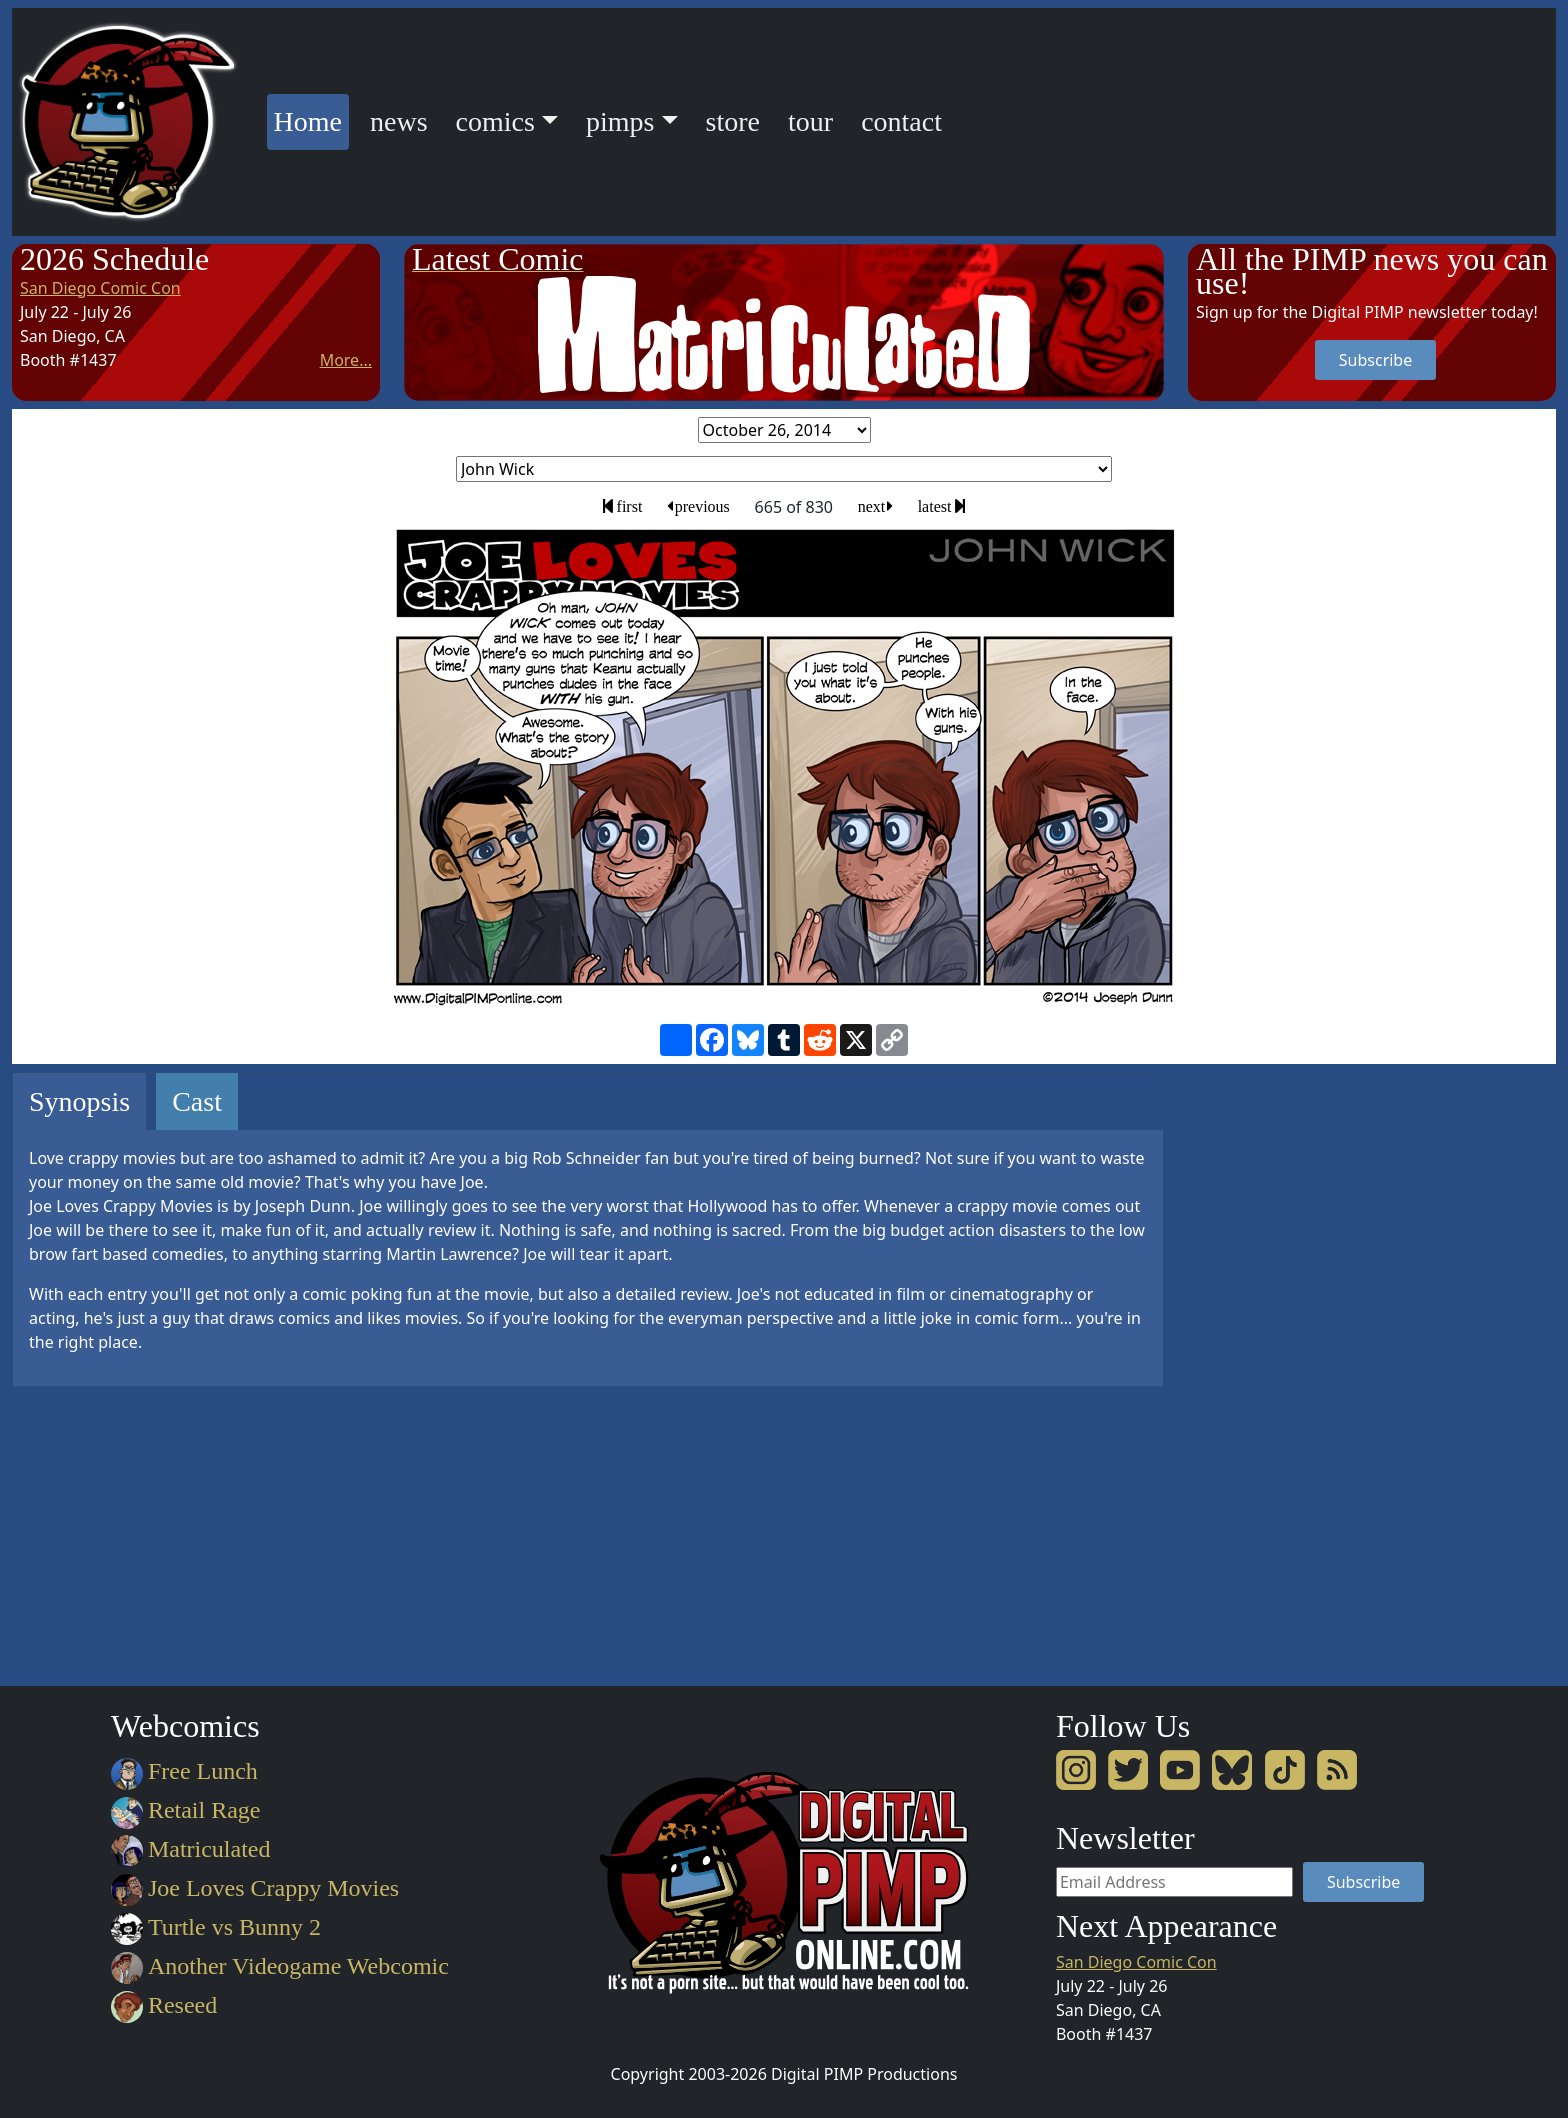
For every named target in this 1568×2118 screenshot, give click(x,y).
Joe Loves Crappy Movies (255, 1888)
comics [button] (495, 121)
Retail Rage (185, 1810)
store (733, 121)
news (399, 121)
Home (311, 118)
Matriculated (190, 1849)
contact (901, 121)
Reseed (164, 2005)
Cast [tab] (197, 1101)
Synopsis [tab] (79, 1101)
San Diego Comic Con (100, 288)
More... (346, 360)
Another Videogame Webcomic (280, 1966)
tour (810, 121)
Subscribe (1375, 360)
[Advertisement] (1268, 1372)
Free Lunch (184, 1771)
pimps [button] (620, 121)
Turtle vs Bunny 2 (216, 1927)
